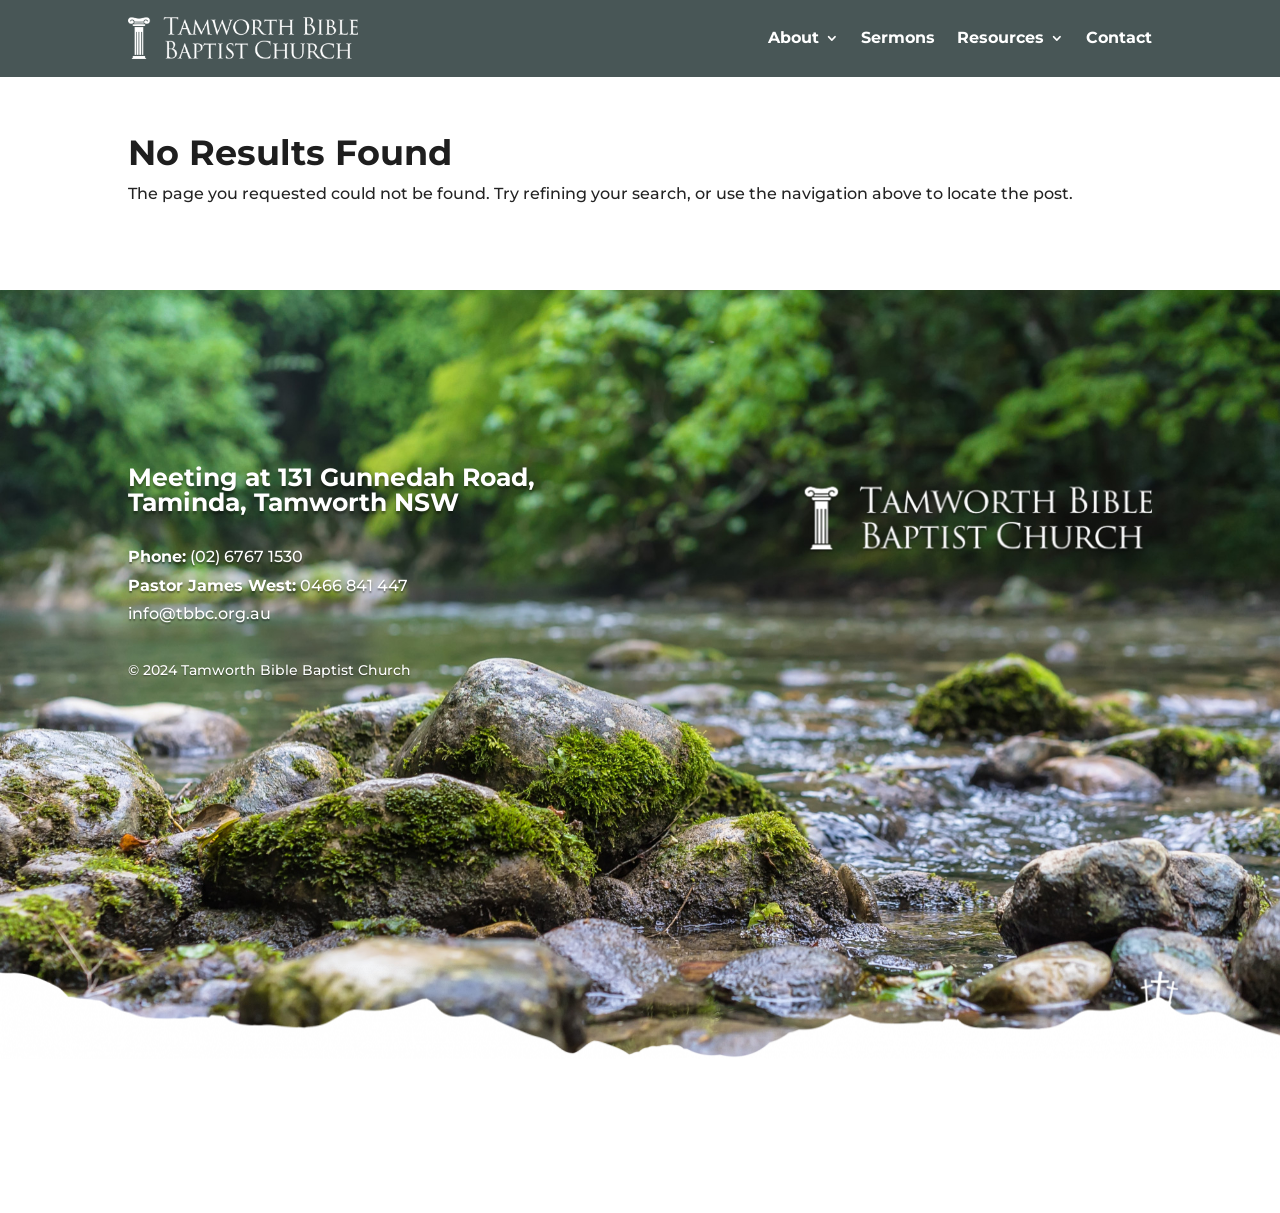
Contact (1119, 37)
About (793, 37)
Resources (1000, 37)
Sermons (898, 37)
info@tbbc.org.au (199, 613)
